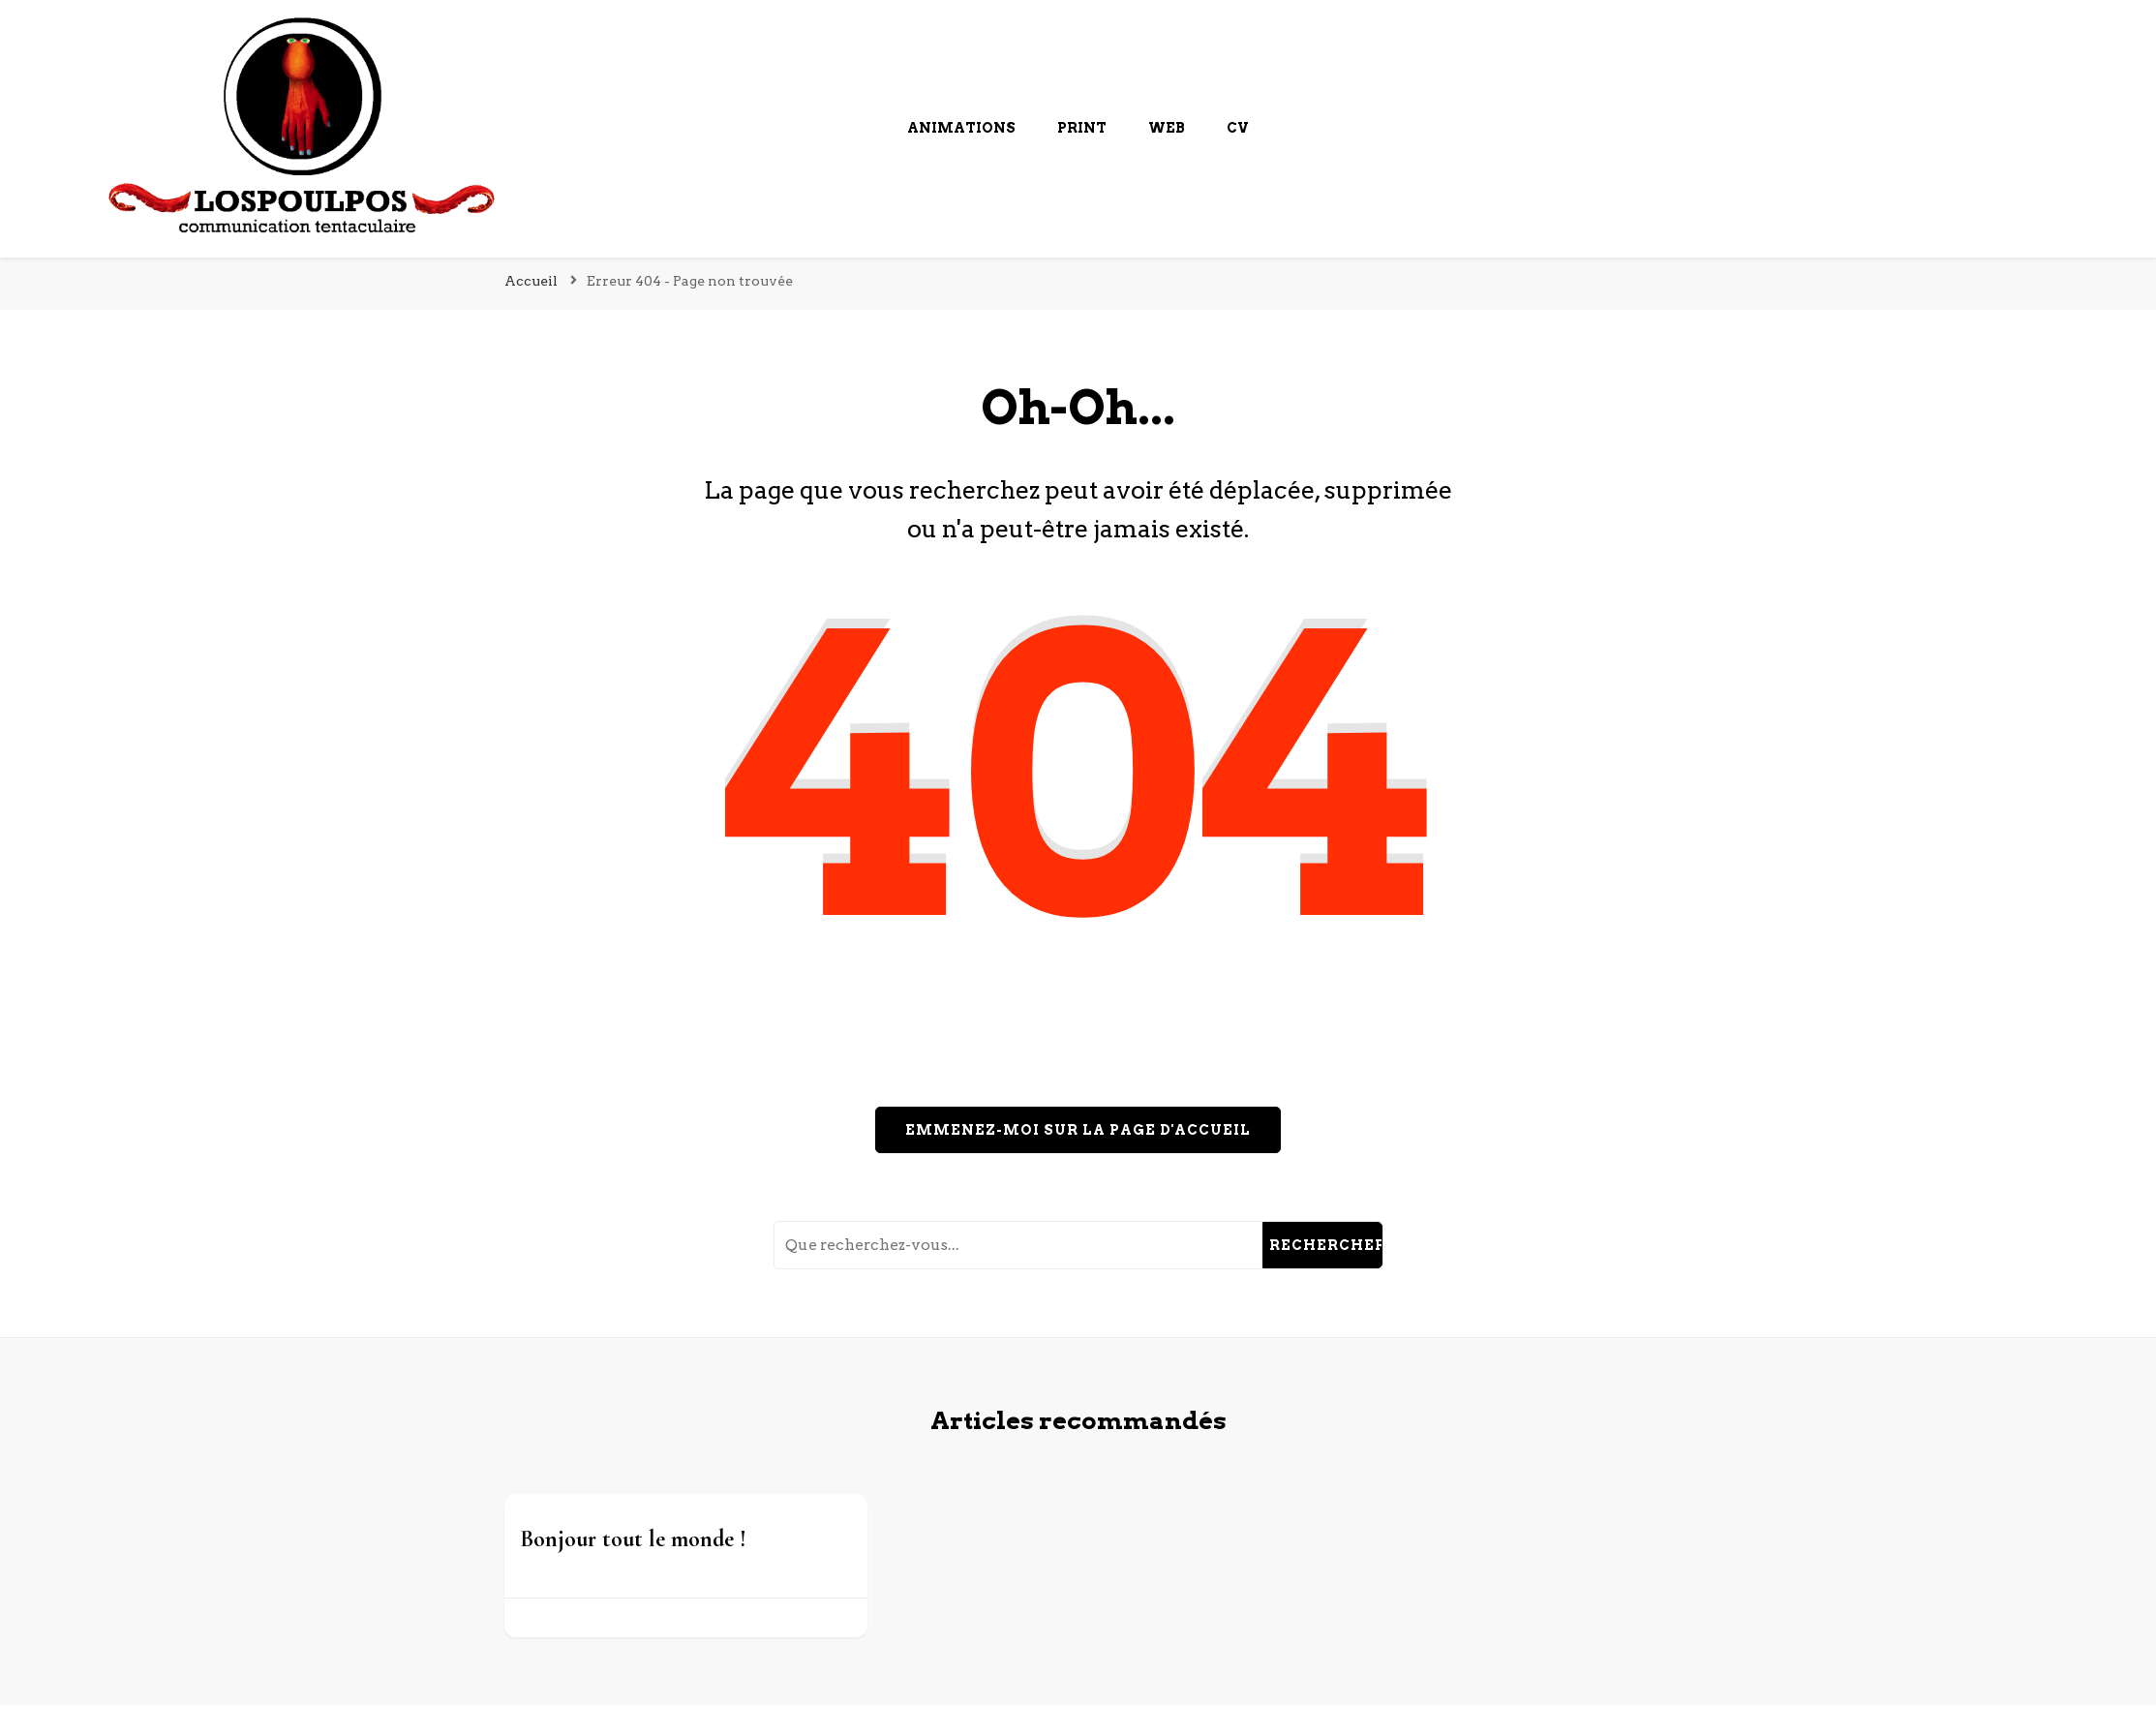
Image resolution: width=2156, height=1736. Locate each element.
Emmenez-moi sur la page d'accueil (1078, 1130)
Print (1082, 128)
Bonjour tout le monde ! (633, 1539)
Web (1166, 128)
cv (1238, 128)
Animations (961, 128)
